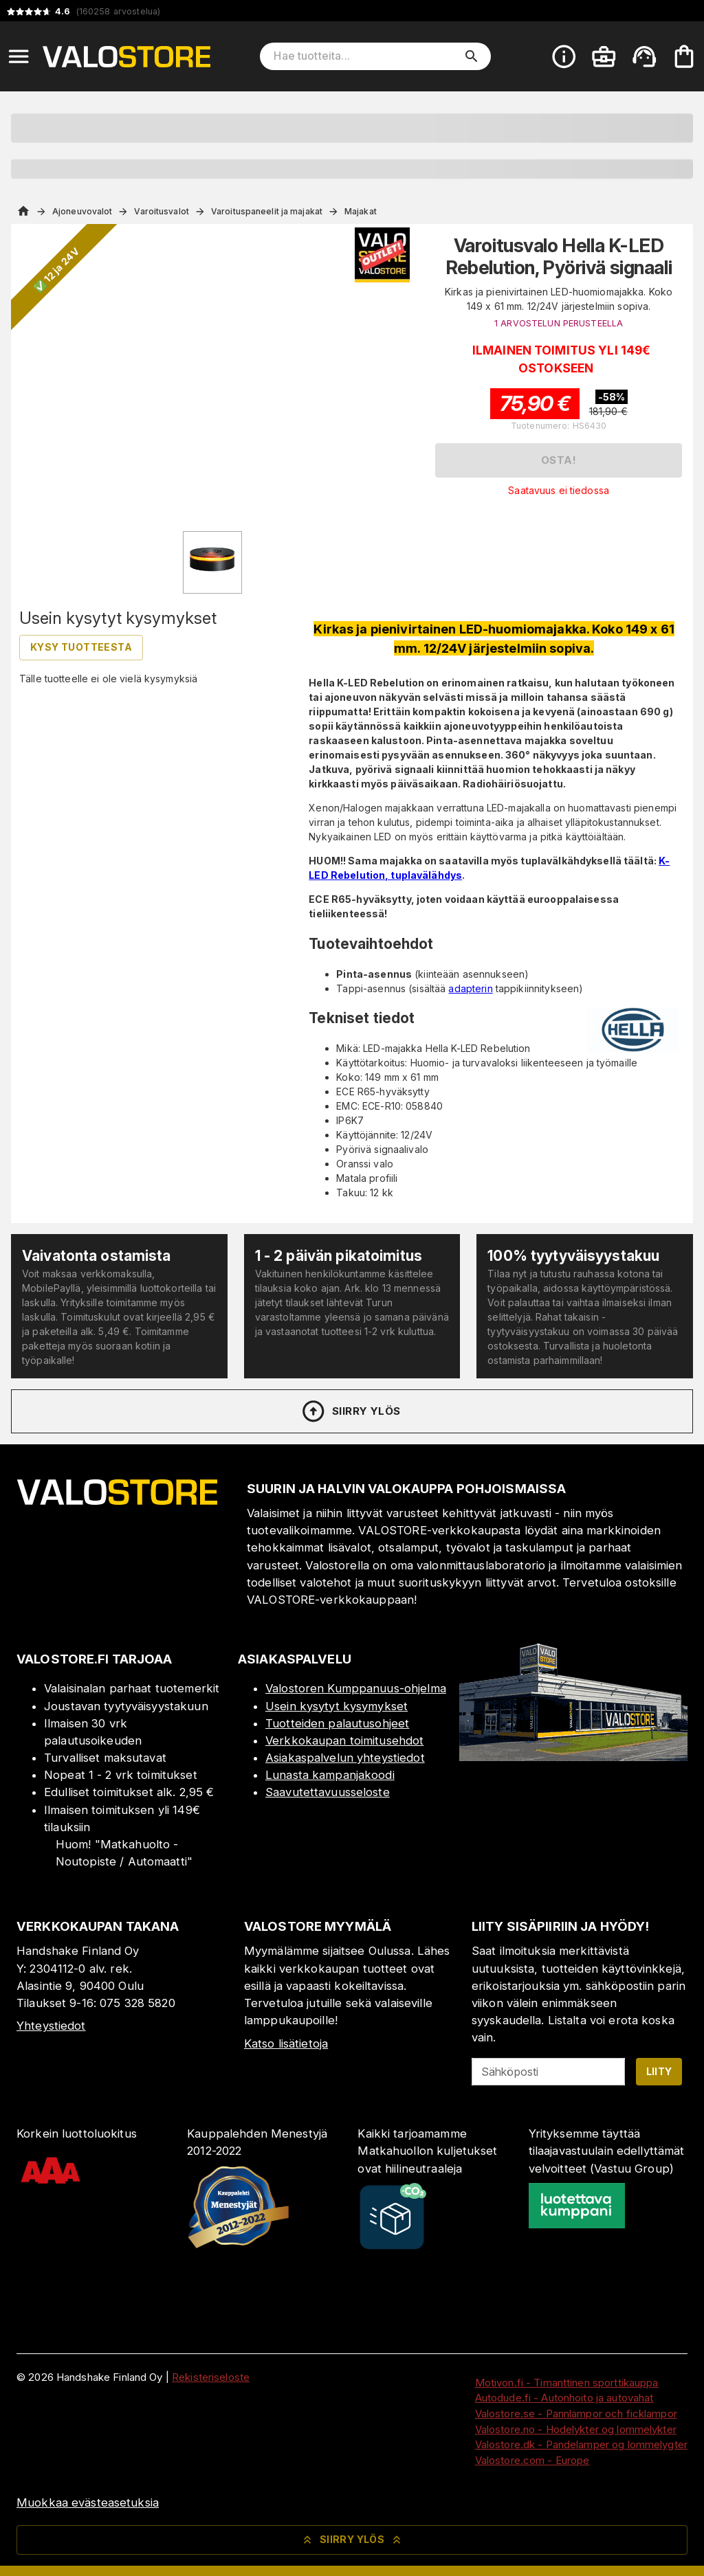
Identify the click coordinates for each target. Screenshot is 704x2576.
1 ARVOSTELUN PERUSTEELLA (558, 323)
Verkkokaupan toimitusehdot (344, 1740)
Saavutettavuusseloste (327, 1792)
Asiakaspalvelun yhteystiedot (345, 1758)
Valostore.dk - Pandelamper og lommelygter (581, 2444)
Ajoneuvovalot (82, 211)
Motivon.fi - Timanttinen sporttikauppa (567, 2382)
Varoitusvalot (161, 211)
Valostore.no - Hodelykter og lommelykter (575, 2429)
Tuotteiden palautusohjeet (337, 1723)
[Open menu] (18, 56)
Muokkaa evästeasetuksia (87, 2502)
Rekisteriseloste (211, 2377)
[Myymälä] (573, 1757)
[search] (471, 56)
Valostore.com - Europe (532, 2460)
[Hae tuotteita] (366, 56)
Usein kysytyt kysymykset (336, 1706)
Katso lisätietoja (286, 2043)
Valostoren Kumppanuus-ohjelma (355, 1688)
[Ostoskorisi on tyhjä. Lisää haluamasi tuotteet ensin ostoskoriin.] (684, 56)
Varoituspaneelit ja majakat (266, 211)
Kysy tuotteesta (81, 647)
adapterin (470, 988)
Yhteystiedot (51, 2025)
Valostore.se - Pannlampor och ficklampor (576, 2413)
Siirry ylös (350, 1411)
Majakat (360, 211)
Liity (659, 2071)
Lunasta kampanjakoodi (330, 1775)
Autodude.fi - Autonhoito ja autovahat (564, 2397)
